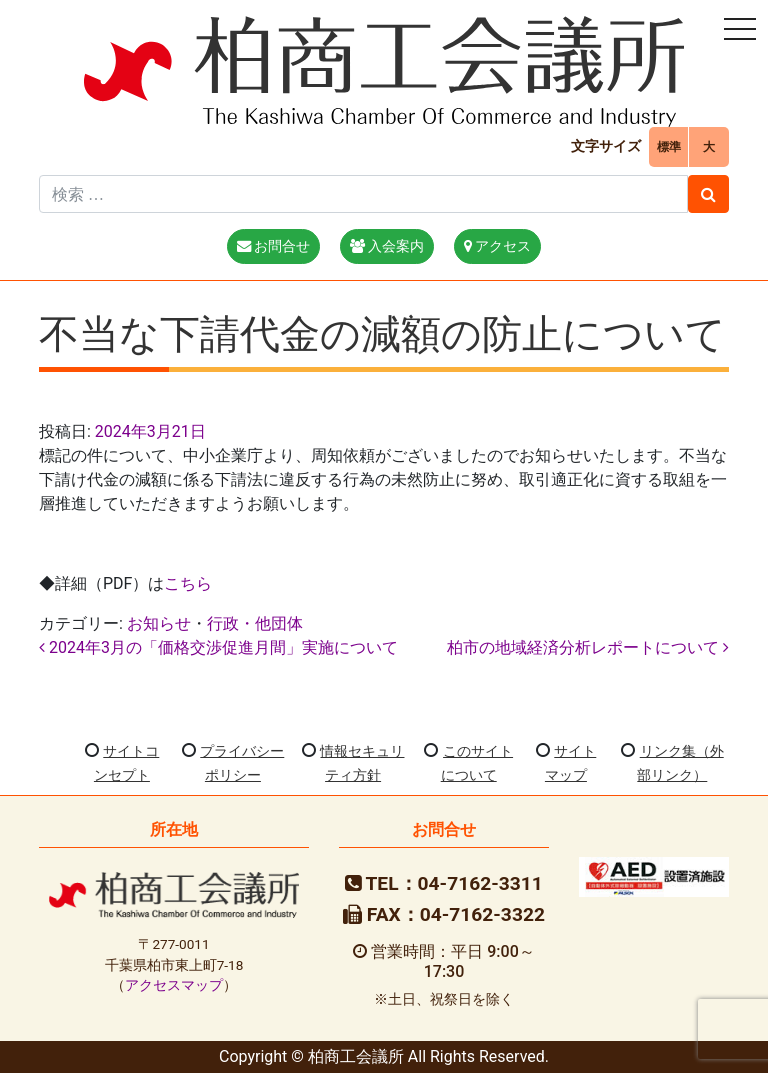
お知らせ (159, 623)
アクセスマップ (174, 985)
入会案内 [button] (387, 246)
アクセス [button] (498, 246)
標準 (669, 147)
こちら (188, 583)
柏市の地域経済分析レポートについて (588, 647)
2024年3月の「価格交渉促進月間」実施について (218, 647)
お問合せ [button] (274, 246)
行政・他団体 (255, 623)
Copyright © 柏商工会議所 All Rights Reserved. (384, 1056)
